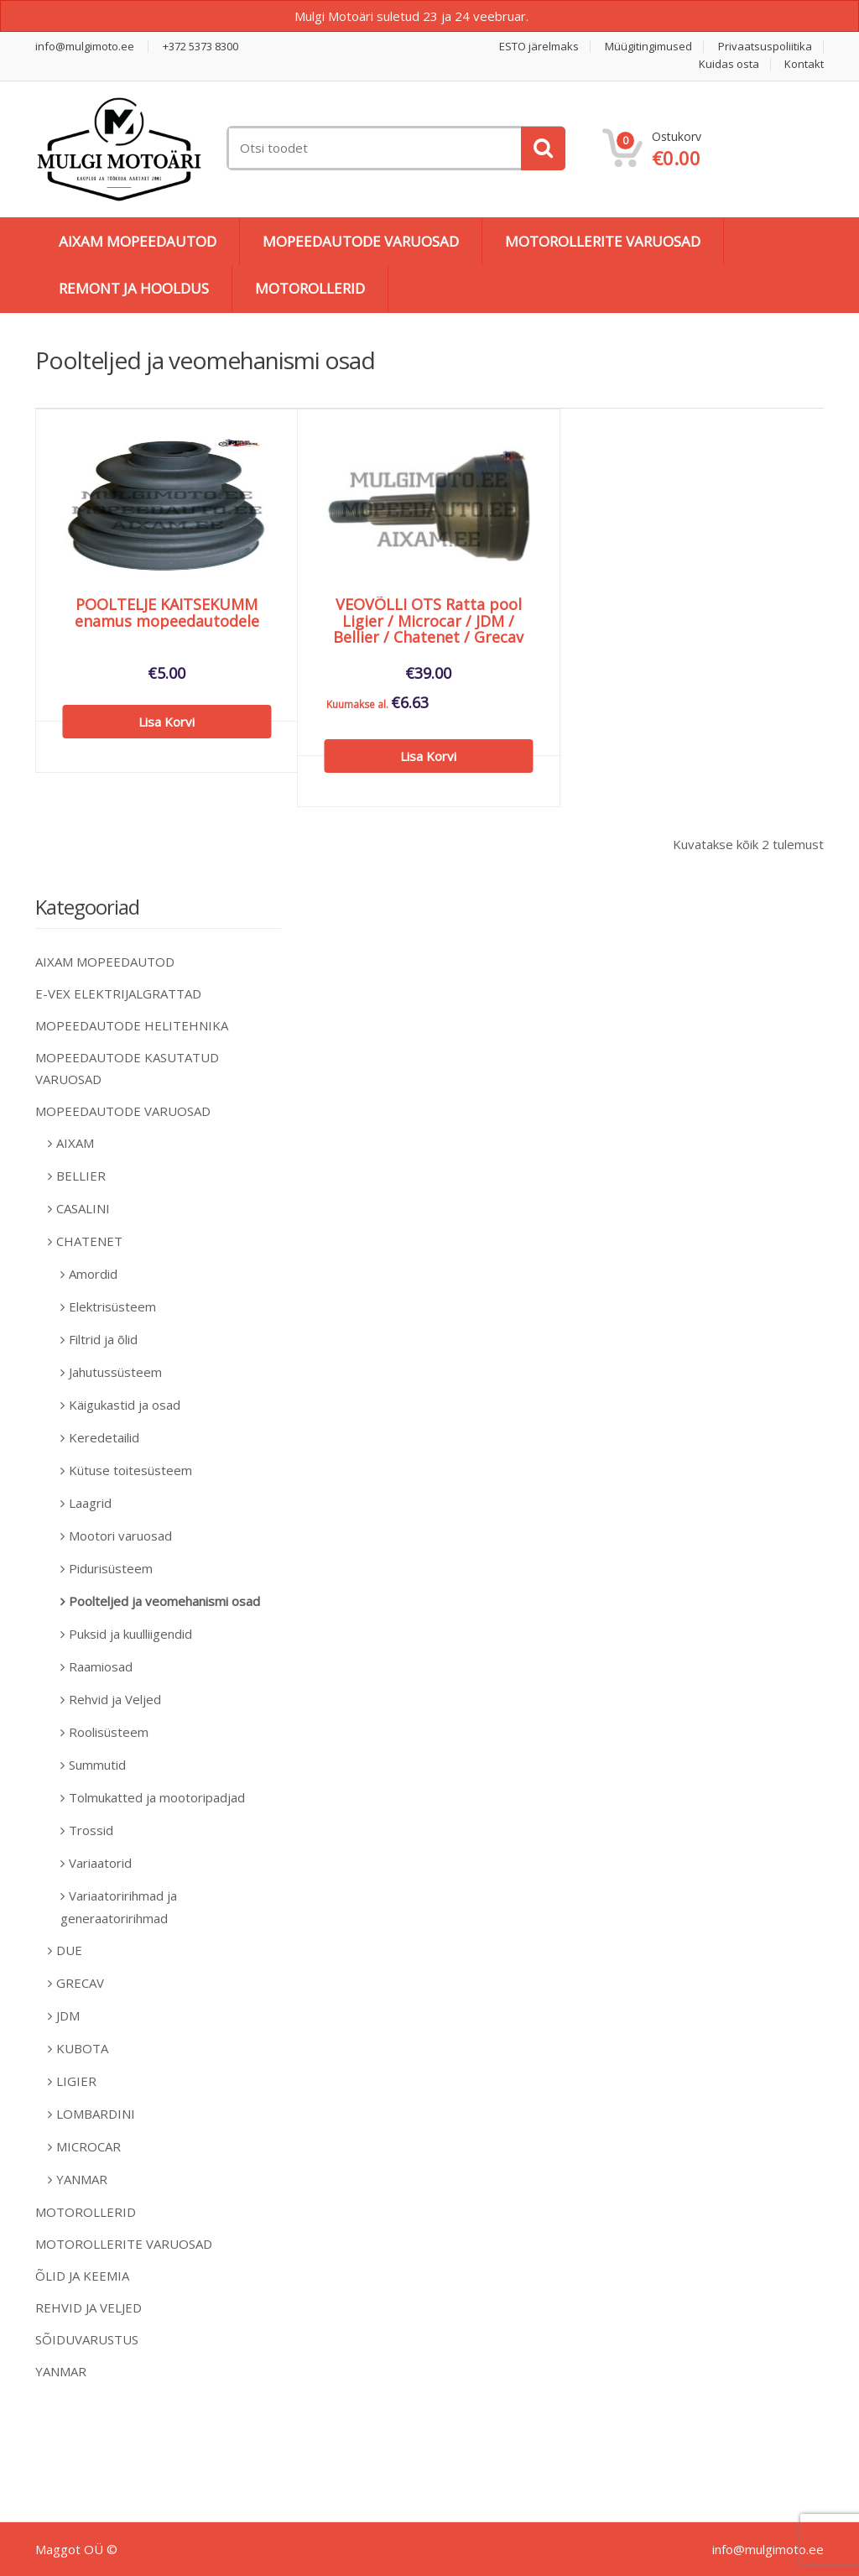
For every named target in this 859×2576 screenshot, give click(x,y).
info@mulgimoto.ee (84, 46)
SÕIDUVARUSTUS (86, 2339)
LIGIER (76, 2081)
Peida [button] (548, 16)
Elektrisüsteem (112, 1306)
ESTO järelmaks (539, 46)
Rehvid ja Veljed (115, 1699)
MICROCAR (88, 2146)
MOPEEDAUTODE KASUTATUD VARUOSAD (127, 1068)
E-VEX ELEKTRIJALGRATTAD (118, 993)
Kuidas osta (729, 64)
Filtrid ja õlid (103, 1339)
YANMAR (81, 2179)
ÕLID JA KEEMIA (82, 2275)
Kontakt (804, 64)
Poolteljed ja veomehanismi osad (164, 1601)
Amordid (93, 1273)
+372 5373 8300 (200, 46)
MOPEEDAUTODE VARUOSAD (361, 241)
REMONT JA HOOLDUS (134, 288)
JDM (68, 2015)
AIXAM (75, 1142)
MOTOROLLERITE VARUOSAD (602, 241)
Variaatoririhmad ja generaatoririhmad (118, 1907)
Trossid (91, 1830)
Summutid (97, 1764)
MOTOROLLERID (310, 288)
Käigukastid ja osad (124, 1404)
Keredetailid (104, 1437)
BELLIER (81, 1175)
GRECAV (80, 1982)
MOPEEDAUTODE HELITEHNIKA (131, 1025)
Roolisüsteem (108, 1731)
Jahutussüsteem (115, 1372)
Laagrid (90, 1502)
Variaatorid (100, 1862)
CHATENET (89, 1241)
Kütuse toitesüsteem (130, 1470)
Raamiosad (101, 1666)
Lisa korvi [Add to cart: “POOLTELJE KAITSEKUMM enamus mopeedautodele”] (166, 721)
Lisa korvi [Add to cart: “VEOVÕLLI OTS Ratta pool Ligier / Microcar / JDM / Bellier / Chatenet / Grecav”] (428, 756)
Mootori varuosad (120, 1535)
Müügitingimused (648, 46)
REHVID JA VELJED (88, 2307)
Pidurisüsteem (111, 1568)
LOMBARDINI (95, 2113)
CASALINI (83, 1208)
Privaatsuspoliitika (765, 46)
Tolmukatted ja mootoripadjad (157, 1797)
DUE (69, 1950)
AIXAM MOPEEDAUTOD (137, 241)
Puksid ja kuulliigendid (130, 1633)
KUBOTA (82, 2048)
